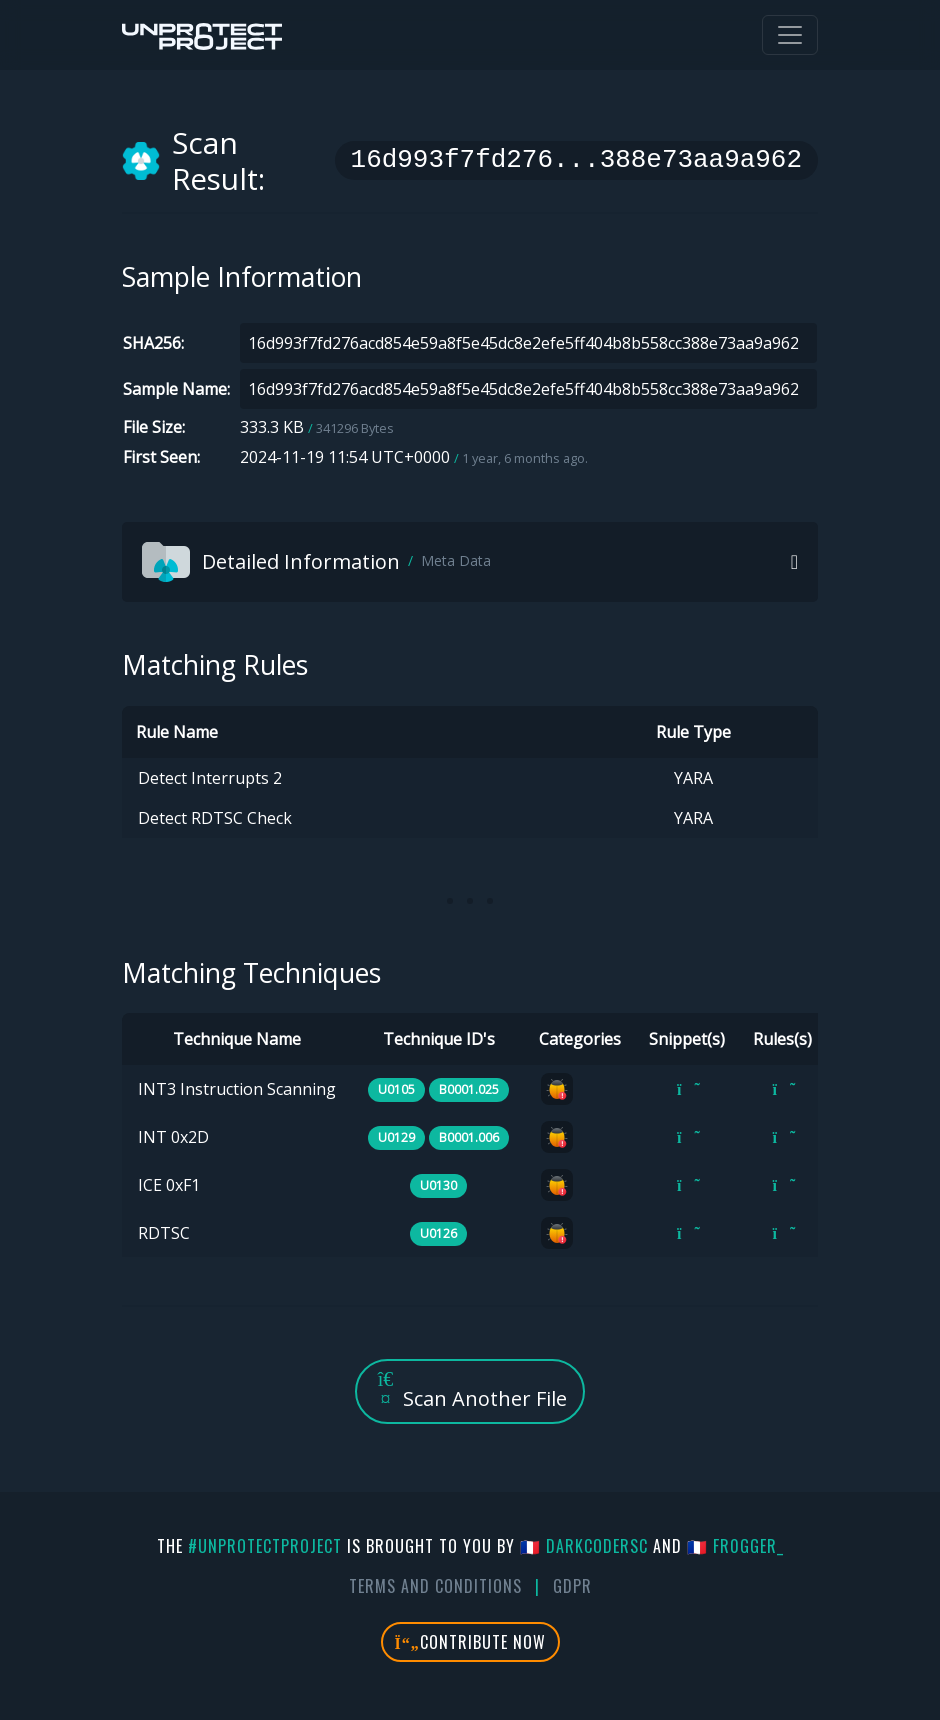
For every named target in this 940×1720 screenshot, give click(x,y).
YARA (693, 778)
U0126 (438, 1233)
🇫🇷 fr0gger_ (735, 1546)
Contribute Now (470, 1642)
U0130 (438, 1185)
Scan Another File (470, 1390)
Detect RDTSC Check (215, 818)
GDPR (572, 1586)
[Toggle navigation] (790, 35)
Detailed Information (316, 562)
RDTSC (164, 1233)
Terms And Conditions (435, 1586)
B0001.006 (469, 1137)
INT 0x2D (173, 1137)
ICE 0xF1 (169, 1185)
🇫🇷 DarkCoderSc (584, 1546)
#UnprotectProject (265, 1546)
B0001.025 (469, 1089)
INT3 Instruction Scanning (237, 1089)
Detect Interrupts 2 (210, 778)
